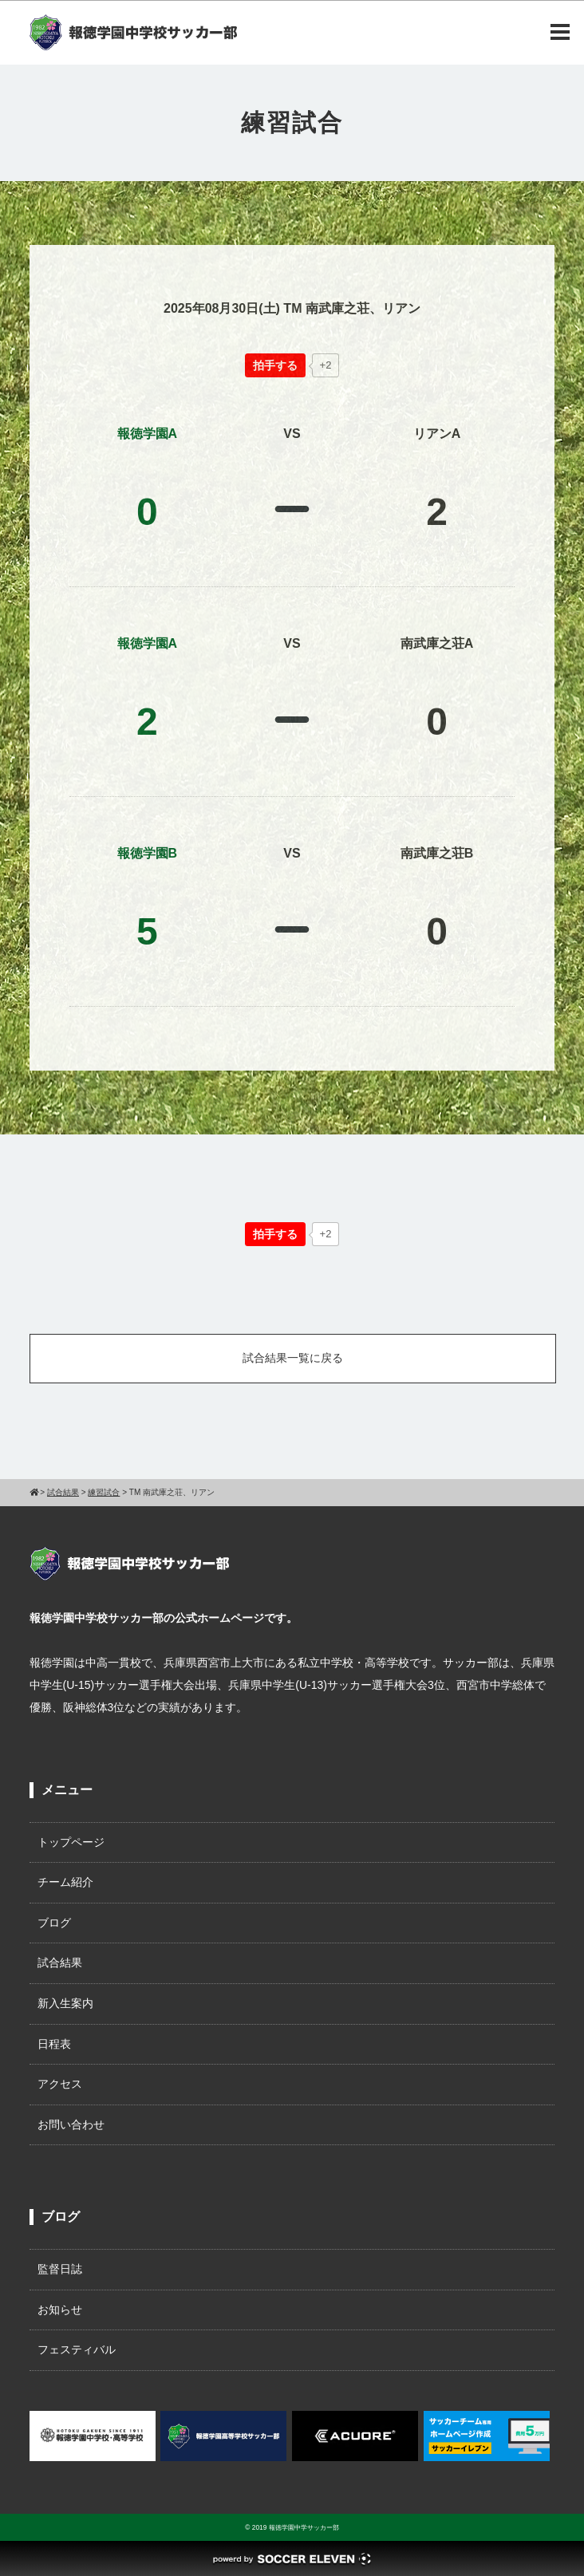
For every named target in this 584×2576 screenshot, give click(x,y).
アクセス (59, 2083)
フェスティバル (76, 2349)
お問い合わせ (71, 2124)
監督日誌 (59, 2268)
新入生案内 (65, 2003)
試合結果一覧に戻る (293, 1357)
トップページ (71, 1842)
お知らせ (59, 2309)
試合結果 (59, 1962)
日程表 (54, 2044)
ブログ (54, 1922)
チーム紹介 (65, 1882)
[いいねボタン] (275, 365)
